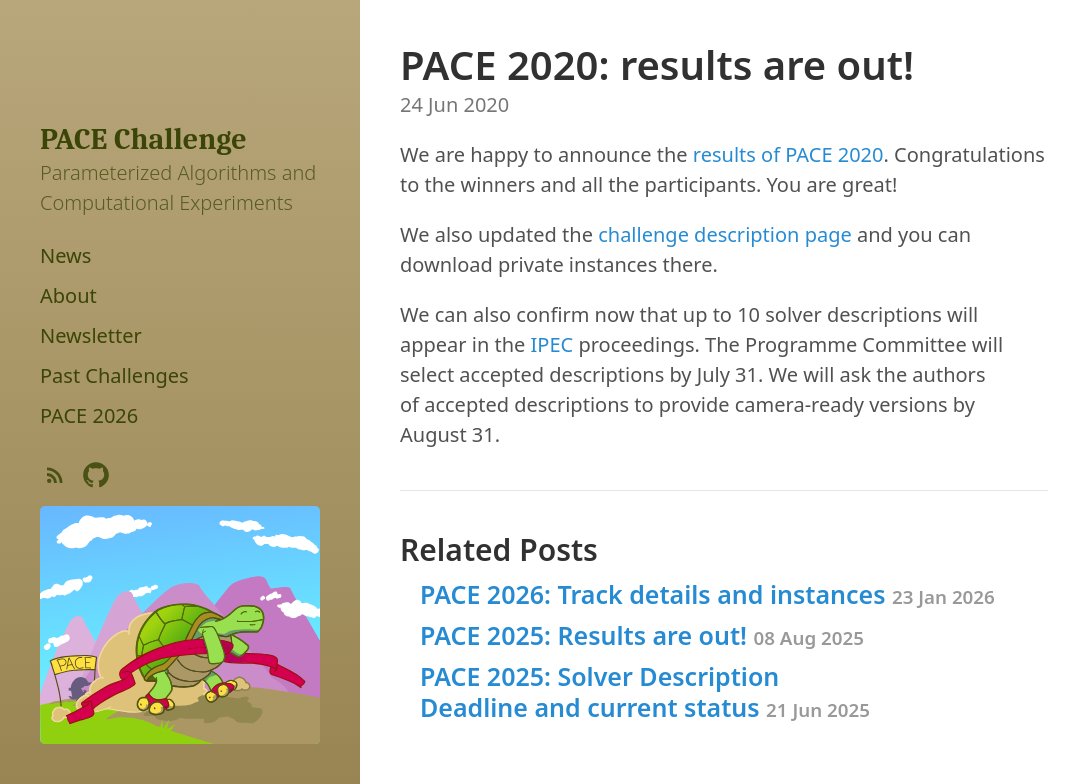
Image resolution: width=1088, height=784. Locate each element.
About (68, 295)
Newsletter (91, 335)
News (65, 255)
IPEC (552, 344)
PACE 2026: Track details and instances (707, 594)
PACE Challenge (143, 139)
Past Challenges (114, 375)
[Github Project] (96, 479)
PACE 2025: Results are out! (642, 635)
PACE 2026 (89, 415)
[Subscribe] (55, 479)
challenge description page (725, 234)
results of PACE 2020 (788, 154)
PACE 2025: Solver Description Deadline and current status (645, 691)
